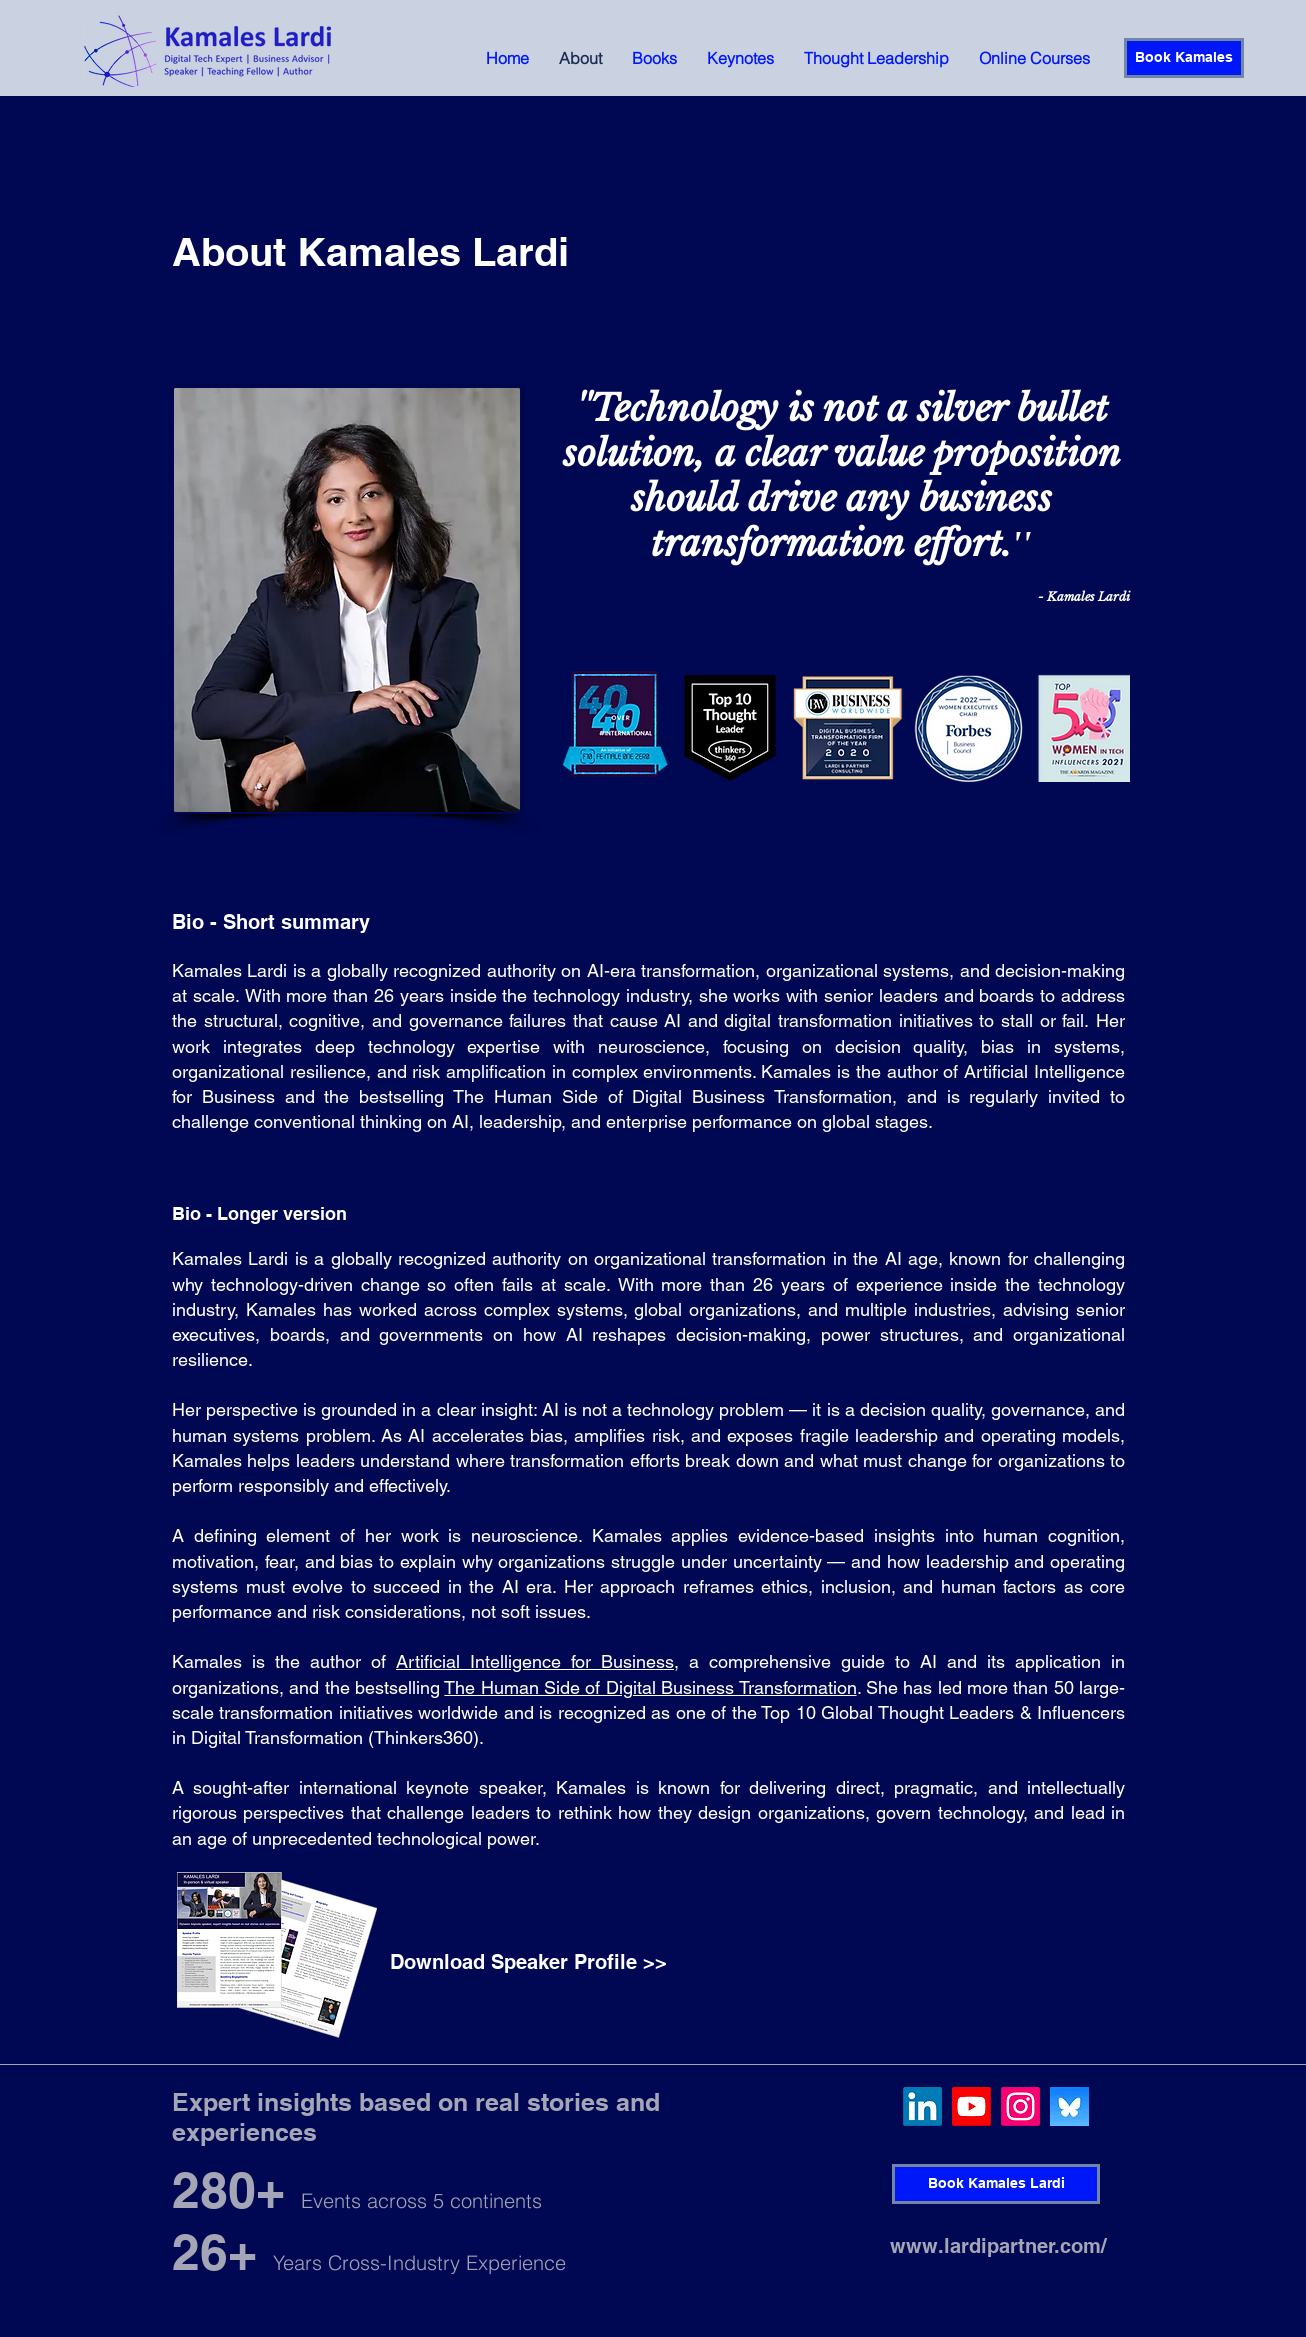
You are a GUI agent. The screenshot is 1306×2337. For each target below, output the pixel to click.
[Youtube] (971, 2106)
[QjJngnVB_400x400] (1069, 2106)
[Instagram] (1020, 2106)
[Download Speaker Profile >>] (528, 1962)
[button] (654, 58)
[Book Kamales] (1184, 58)
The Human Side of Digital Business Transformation (650, 1687)
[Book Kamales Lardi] (996, 2184)
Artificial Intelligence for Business (535, 1661)
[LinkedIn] (922, 2106)
